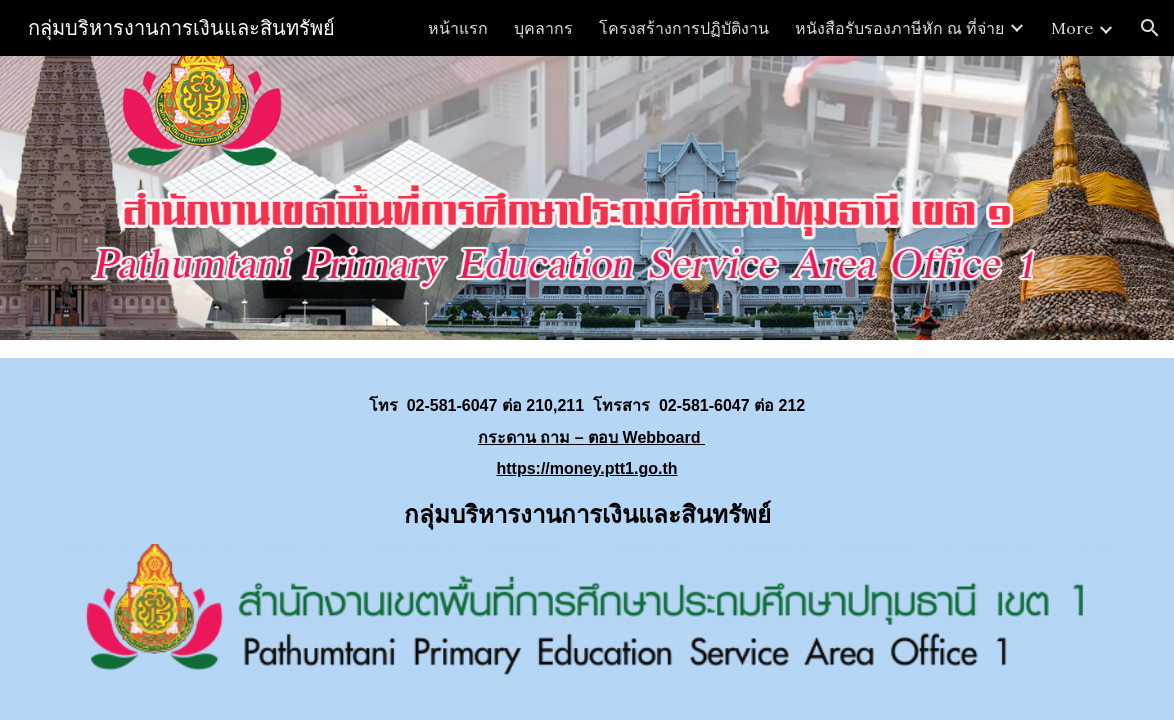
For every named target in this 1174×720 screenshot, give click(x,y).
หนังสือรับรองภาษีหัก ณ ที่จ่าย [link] (899, 28)
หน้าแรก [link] (458, 28)
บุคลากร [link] (543, 28)
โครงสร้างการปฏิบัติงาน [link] (684, 28)
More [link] (1072, 28)
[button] (1150, 28)
